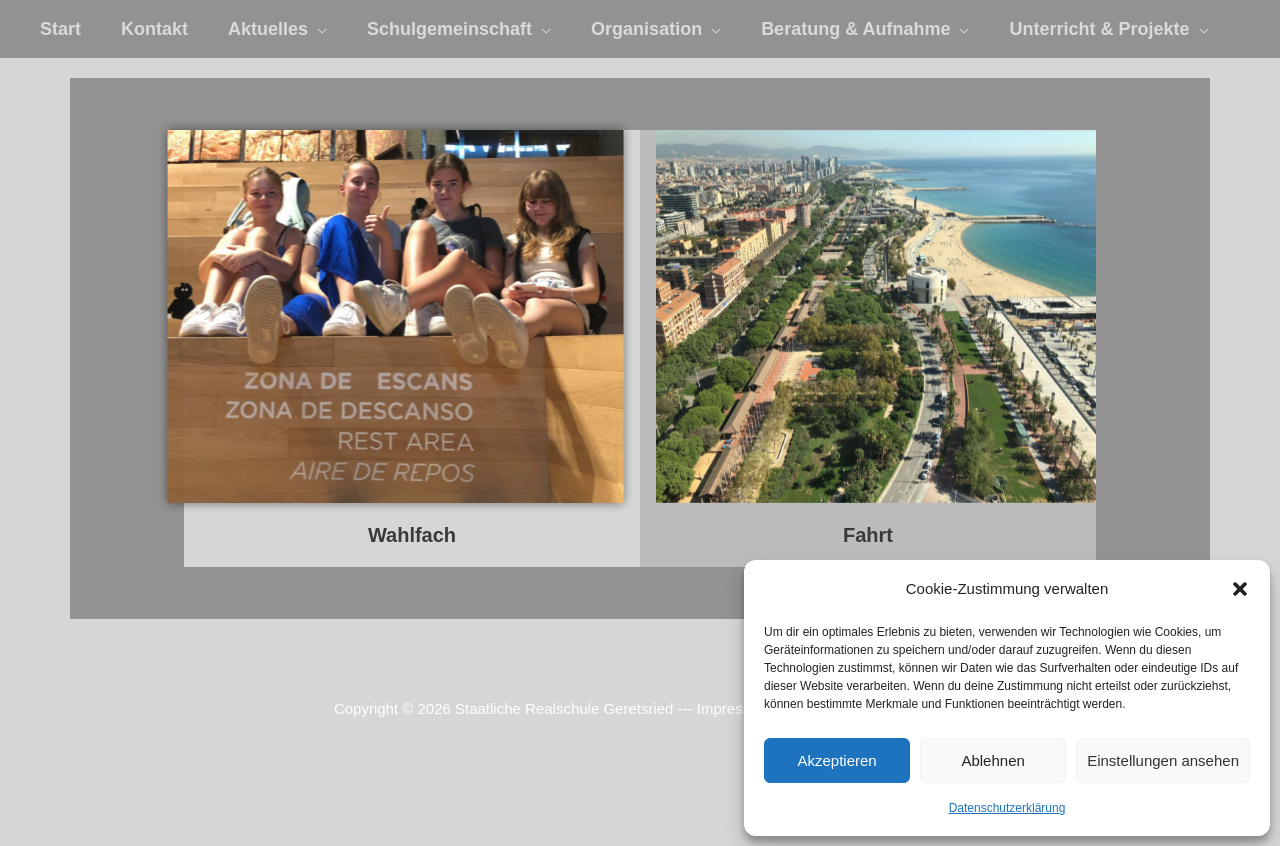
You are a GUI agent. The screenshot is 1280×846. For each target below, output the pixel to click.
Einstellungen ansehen (1163, 760)
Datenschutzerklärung (1007, 808)
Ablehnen (992, 760)
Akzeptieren (836, 760)
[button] (1240, 589)
